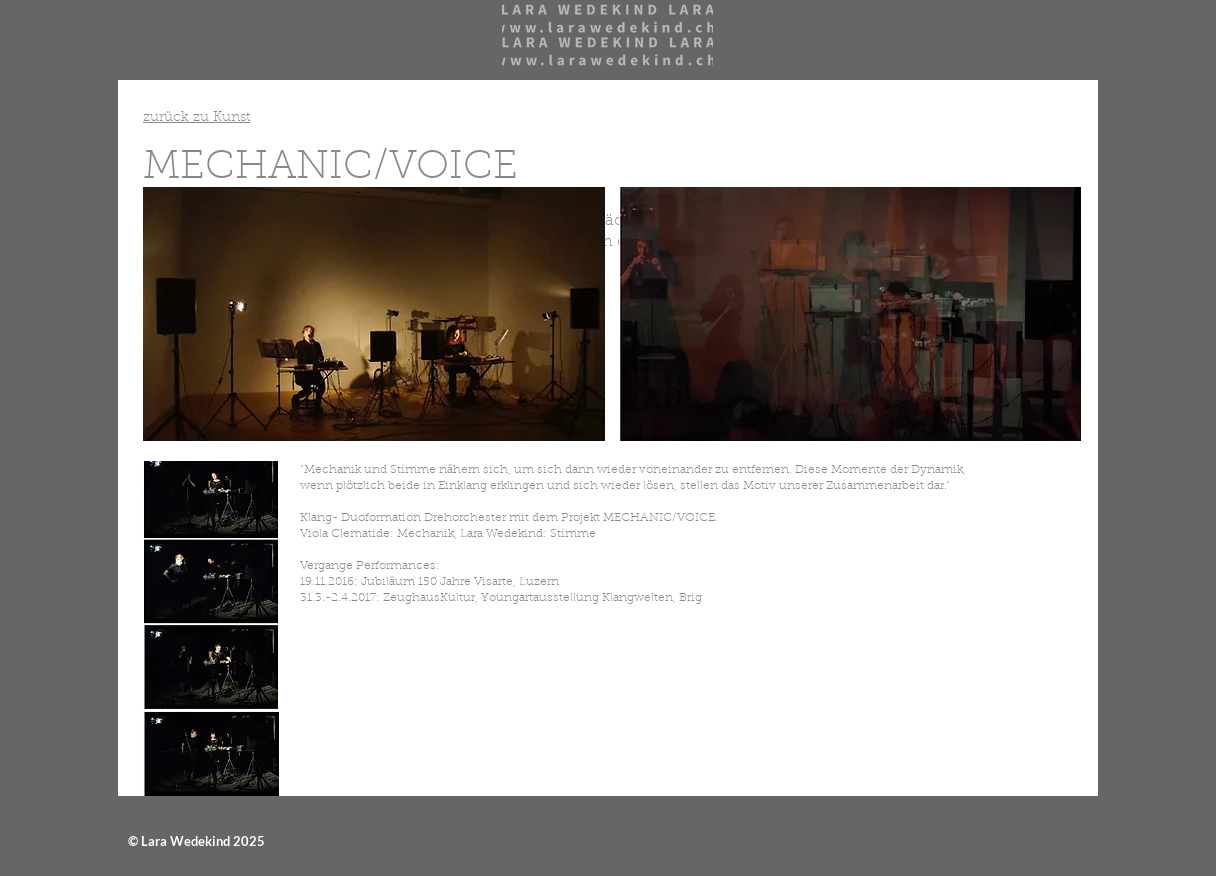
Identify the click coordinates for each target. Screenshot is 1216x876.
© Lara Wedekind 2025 (196, 841)
